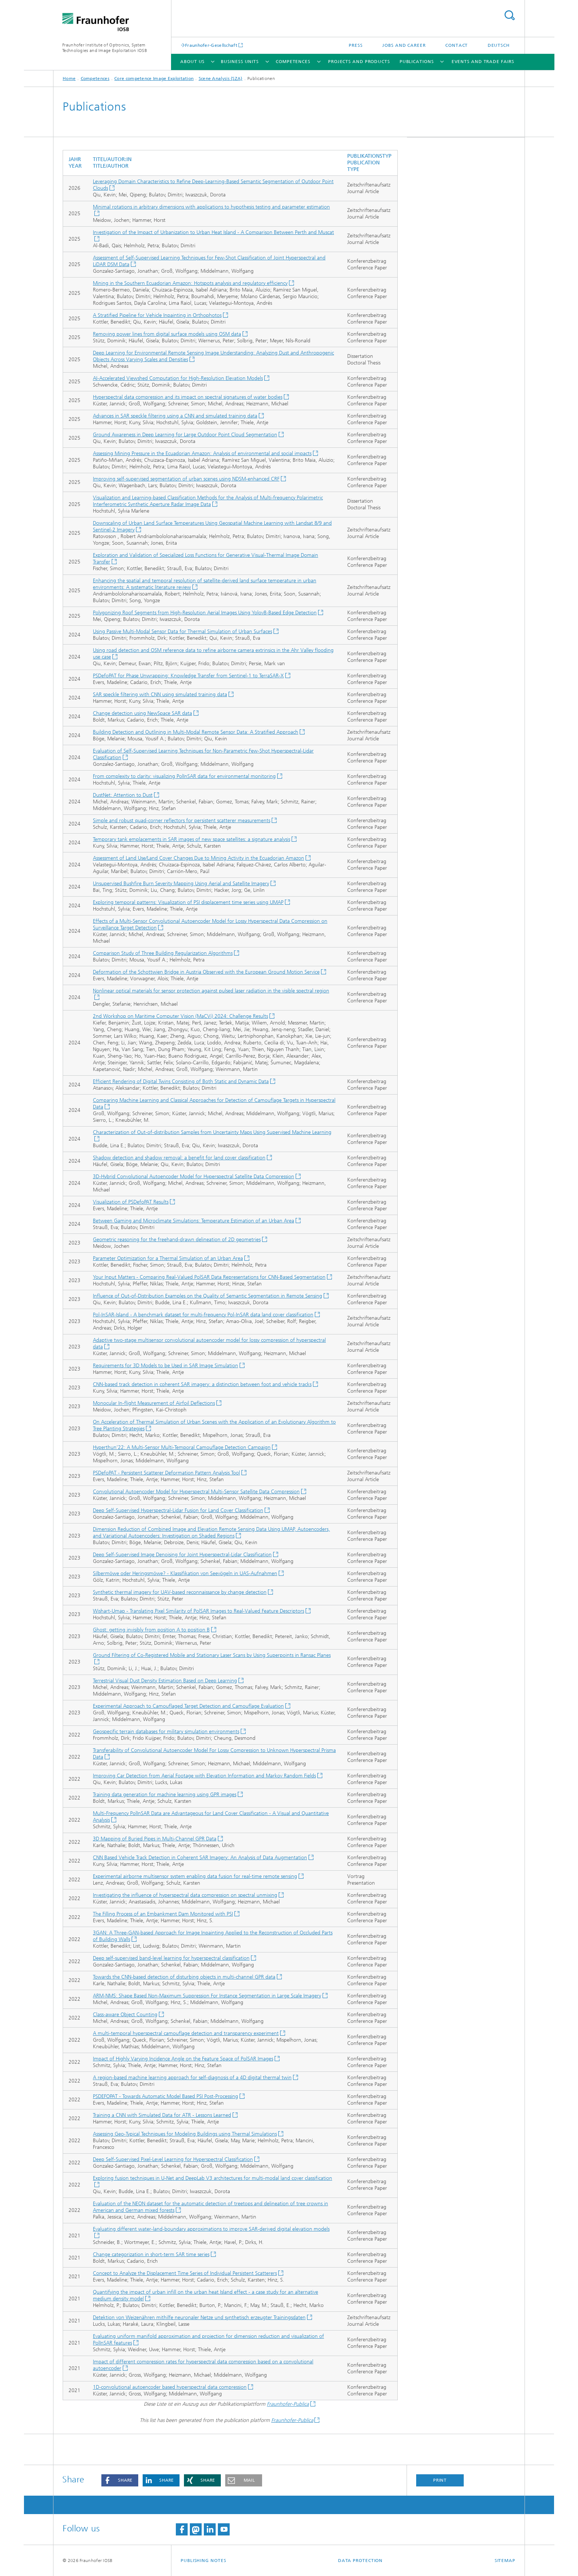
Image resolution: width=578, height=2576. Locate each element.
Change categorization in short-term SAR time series (151, 2254)
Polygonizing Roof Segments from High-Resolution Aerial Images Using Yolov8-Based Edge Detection (205, 613)
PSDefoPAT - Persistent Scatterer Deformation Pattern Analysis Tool (166, 1473)
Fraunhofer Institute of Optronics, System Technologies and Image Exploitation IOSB (104, 47)
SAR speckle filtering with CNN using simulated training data (160, 694)
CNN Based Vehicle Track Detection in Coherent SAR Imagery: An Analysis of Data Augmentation (200, 1857)
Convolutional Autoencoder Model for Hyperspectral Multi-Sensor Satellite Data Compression (196, 1491)
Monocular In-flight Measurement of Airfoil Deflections (154, 1403)
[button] (119, 2480)
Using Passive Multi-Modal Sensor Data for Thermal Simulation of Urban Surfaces (182, 631)
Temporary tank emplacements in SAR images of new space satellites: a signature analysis (191, 839)
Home (69, 78)
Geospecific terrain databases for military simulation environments (166, 1731)
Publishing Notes (203, 2560)
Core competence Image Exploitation (154, 78)
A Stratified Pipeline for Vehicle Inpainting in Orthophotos (157, 315)
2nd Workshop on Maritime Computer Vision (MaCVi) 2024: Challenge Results (180, 1016)
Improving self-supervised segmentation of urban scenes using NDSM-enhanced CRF (186, 479)
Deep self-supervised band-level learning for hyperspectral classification (171, 1958)
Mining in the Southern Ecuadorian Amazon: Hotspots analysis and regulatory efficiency (190, 283)
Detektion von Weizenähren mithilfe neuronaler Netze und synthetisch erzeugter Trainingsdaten (199, 2317)
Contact (456, 45)
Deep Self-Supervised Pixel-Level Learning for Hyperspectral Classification (173, 2159)
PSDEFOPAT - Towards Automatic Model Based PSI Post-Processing (165, 2096)
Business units (240, 61)
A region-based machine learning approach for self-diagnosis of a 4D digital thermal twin (192, 2077)
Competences (293, 61)
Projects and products (359, 61)
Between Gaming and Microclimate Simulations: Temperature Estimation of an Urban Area (193, 1221)
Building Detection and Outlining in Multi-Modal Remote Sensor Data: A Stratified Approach (195, 732)
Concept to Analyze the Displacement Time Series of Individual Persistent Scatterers (185, 2273)
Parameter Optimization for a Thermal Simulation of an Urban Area (168, 1258)
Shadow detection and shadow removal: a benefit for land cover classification (179, 1158)
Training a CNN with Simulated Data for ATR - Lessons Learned (162, 2115)
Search (509, 15)
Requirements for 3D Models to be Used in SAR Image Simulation (165, 1365)
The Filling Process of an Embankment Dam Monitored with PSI (163, 1914)
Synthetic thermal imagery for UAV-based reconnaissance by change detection (180, 1592)
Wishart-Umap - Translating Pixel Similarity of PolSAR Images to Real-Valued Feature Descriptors (198, 1611)
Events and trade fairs (483, 61)
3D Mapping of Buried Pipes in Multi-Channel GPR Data (154, 1839)
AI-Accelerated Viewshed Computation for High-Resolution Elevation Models (178, 378)
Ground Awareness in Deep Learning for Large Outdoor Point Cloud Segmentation (185, 435)
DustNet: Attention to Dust (123, 795)
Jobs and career (404, 45)
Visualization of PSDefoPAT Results (130, 1202)
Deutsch (499, 45)
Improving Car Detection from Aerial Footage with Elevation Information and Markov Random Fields (204, 1776)
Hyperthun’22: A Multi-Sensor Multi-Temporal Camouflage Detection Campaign (182, 1447)
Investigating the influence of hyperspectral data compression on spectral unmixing (185, 1895)
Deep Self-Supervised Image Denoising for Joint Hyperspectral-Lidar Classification (182, 1554)
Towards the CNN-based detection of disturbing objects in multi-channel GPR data (184, 1977)
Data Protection (360, 2560)
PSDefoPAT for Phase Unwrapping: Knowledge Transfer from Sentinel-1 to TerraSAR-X (188, 676)
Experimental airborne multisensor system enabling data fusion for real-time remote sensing (195, 1876)
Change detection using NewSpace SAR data (142, 713)
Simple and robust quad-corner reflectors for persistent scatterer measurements (181, 820)
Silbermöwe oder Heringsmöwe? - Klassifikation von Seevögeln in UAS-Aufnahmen (185, 1573)
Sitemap (505, 2560)
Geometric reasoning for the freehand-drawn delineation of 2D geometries (177, 1239)
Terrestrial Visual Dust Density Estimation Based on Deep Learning (165, 1681)
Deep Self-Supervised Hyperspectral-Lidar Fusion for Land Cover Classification (178, 1510)
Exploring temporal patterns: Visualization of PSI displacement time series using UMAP (188, 902)
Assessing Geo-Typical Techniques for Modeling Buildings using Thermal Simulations (185, 2134)
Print (440, 2480)
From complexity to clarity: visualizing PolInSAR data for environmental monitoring (184, 776)
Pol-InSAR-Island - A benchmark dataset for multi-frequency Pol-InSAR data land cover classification (203, 1315)
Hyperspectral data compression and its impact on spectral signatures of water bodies (187, 397)
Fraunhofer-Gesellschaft (211, 45)
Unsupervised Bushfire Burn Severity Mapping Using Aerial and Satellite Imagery (181, 883)
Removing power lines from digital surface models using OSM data (167, 334)
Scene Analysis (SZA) (221, 78)
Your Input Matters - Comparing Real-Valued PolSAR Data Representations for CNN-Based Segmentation (209, 1277)
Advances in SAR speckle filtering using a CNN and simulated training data (175, 416)
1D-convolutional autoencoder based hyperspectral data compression (170, 2387)
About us (192, 61)
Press (356, 45)
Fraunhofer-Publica (288, 2404)
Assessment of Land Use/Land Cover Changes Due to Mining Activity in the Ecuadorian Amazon (198, 858)
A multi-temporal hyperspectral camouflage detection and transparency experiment (186, 2033)
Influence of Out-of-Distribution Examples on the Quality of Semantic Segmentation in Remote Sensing (207, 1296)
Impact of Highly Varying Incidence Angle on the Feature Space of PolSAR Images (183, 2059)
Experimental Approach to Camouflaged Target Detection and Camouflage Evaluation (188, 1706)
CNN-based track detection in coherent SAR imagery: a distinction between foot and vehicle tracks (202, 1384)
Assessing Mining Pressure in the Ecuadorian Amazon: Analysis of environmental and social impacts (202, 453)
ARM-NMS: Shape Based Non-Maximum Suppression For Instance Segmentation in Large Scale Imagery (207, 1996)
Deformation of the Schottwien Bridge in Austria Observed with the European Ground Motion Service (206, 972)
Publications (417, 61)
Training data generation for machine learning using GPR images (164, 1794)
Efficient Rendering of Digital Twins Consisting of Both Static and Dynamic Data (181, 1081)
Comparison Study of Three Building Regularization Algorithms (163, 953)
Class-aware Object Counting (125, 2014)
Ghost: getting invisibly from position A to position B (151, 1630)
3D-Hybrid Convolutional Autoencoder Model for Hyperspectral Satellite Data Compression (193, 1176)
